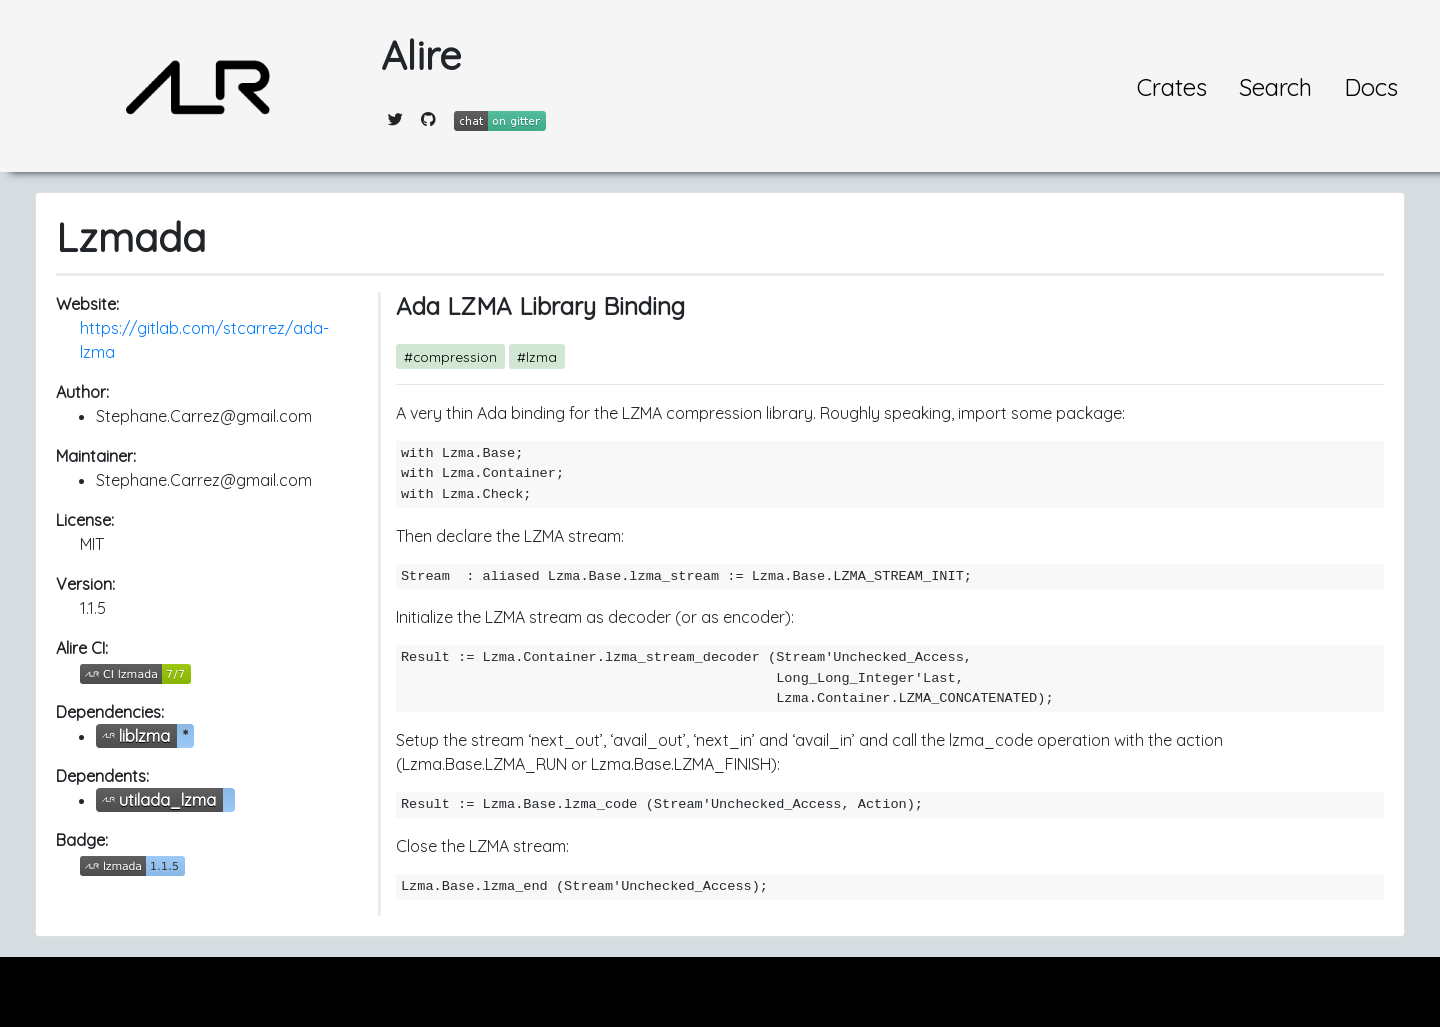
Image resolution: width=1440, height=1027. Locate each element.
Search (1275, 87)
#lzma (537, 356)
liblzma (144, 736)
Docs (1371, 87)
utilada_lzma (167, 800)
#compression (450, 356)
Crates (1172, 87)
